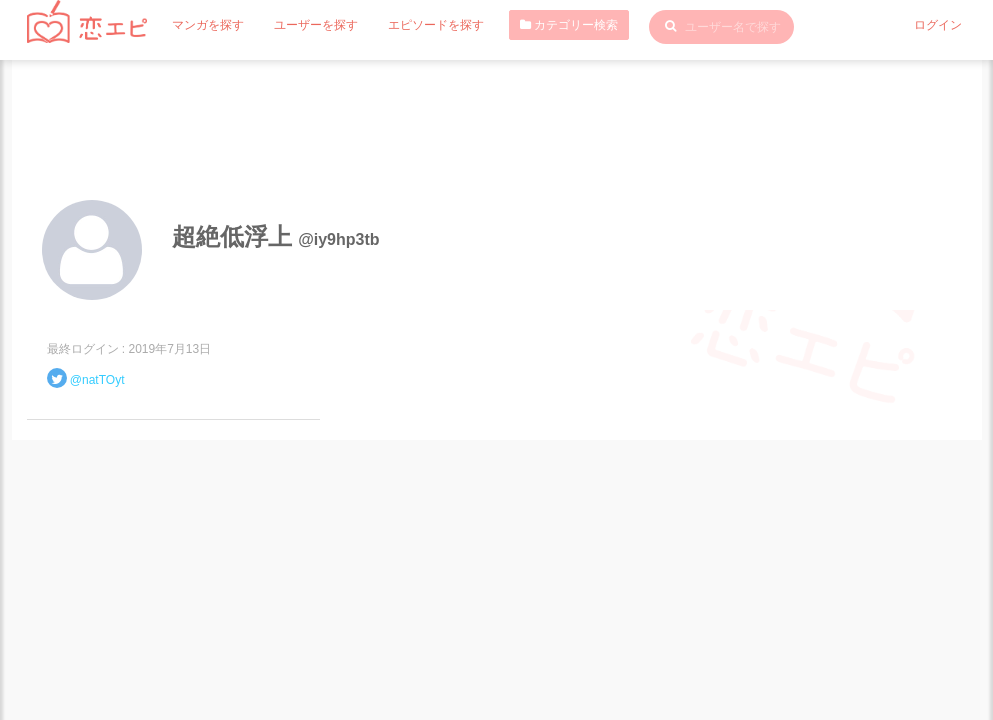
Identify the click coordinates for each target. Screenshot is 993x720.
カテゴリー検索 (569, 25)
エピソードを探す (436, 25)
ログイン (938, 25)
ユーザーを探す (316, 25)
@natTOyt (97, 380)
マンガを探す (208, 25)
